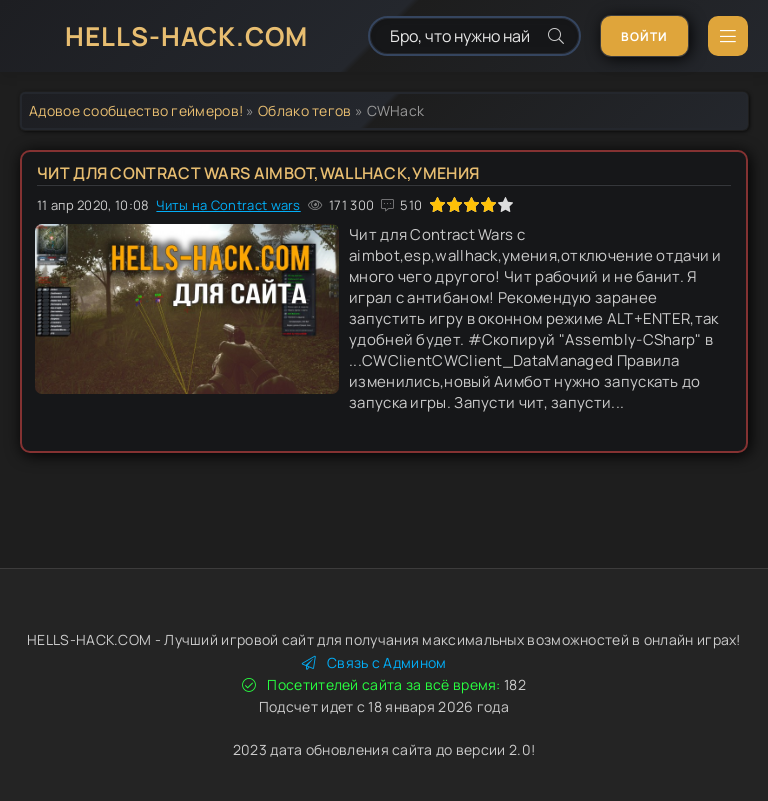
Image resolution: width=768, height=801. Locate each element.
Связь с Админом (374, 662)
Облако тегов (305, 110)
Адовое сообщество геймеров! (136, 110)
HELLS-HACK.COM (186, 36)
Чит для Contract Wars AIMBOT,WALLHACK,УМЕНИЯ (258, 173)
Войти (644, 36)
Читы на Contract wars (228, 205)
